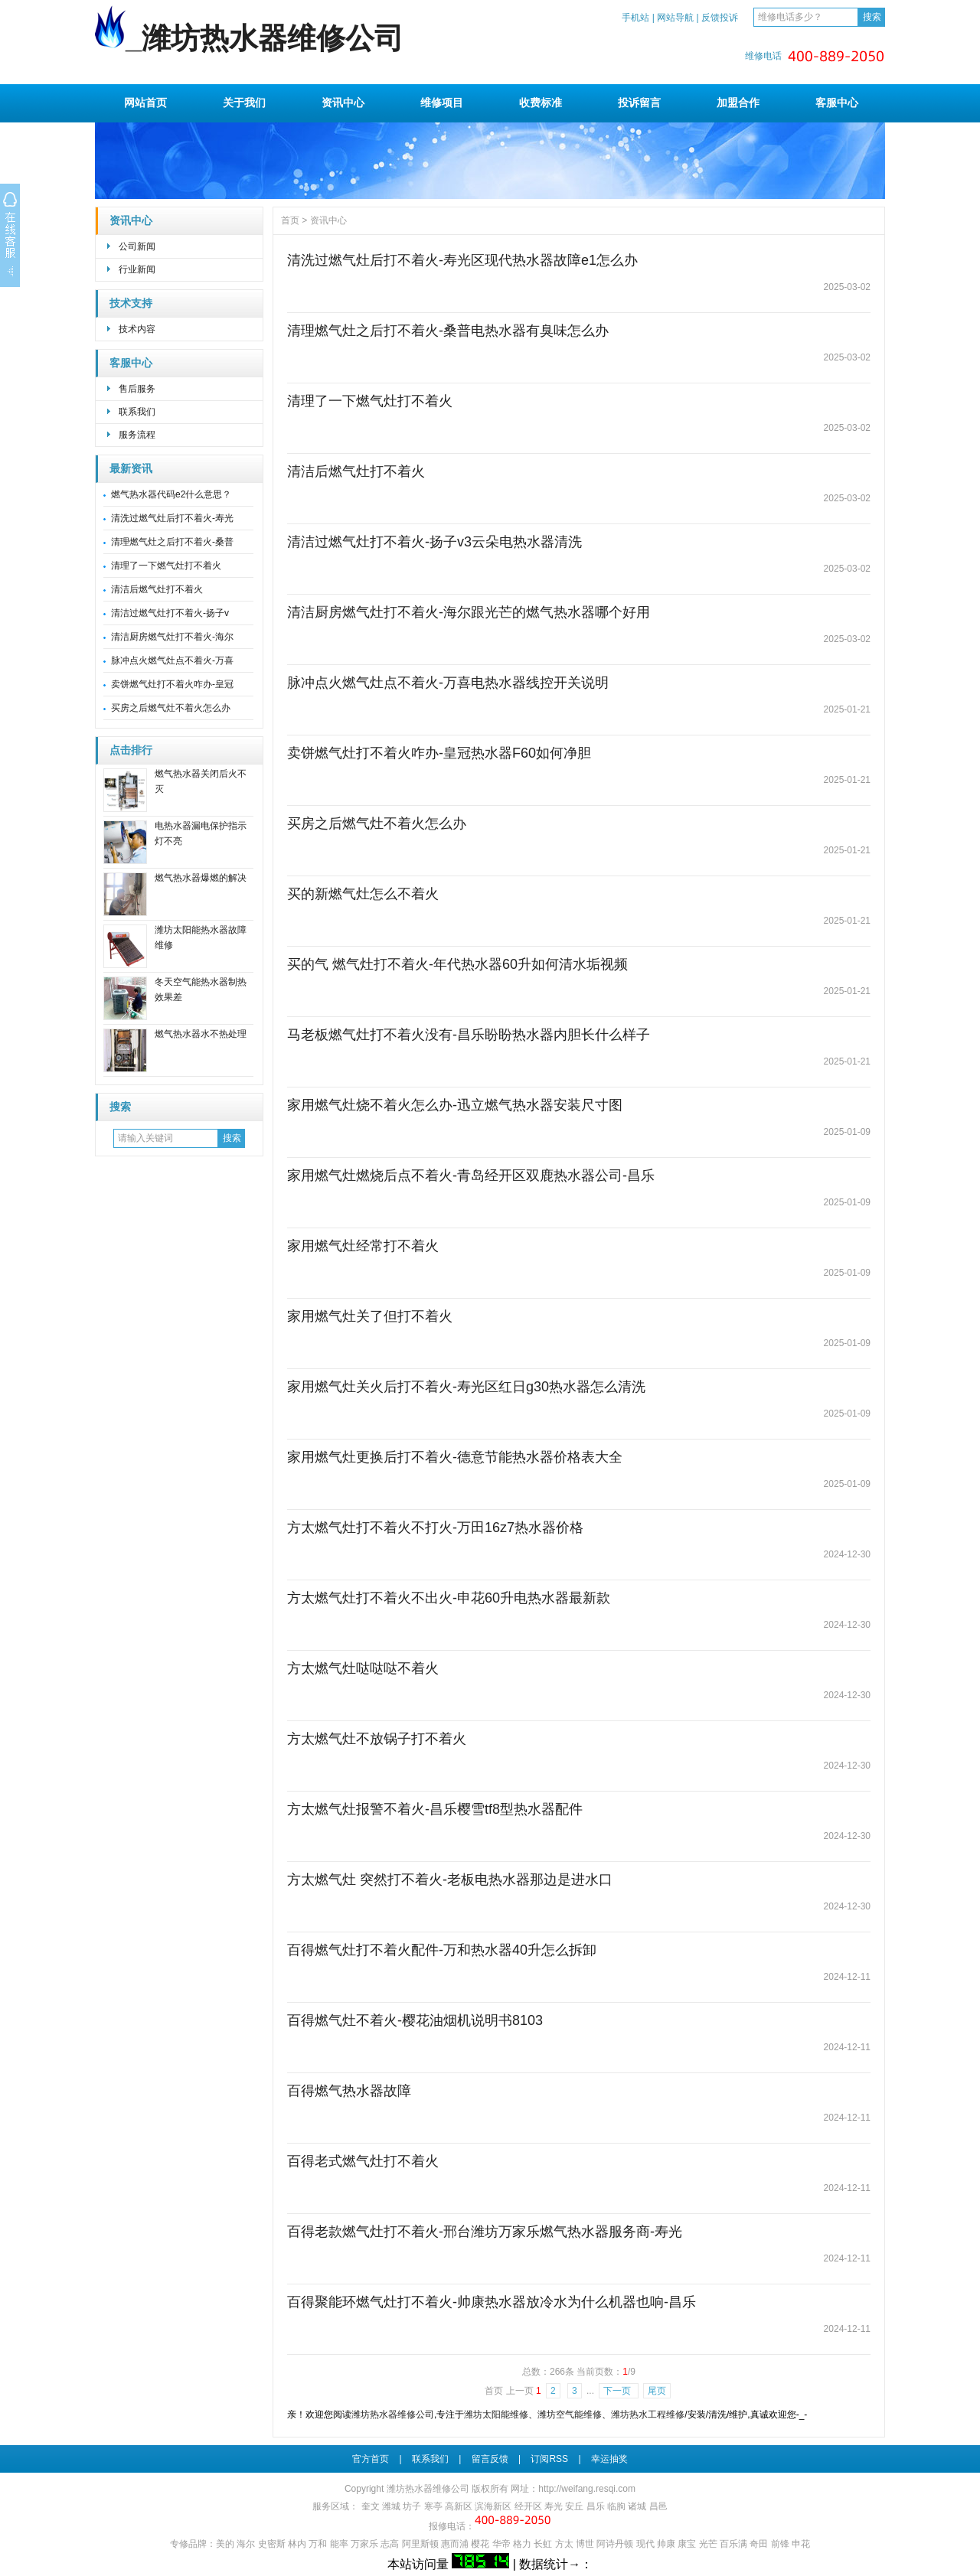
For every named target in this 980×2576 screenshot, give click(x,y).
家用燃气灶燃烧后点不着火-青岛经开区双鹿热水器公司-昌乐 (471, 1175)
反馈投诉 (719, 17)
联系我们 (137, 411)
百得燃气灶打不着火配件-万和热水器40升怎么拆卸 (441, 1950)
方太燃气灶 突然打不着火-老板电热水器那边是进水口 (449, 1879)
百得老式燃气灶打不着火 (363, 2161)
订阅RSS (549, 2459)
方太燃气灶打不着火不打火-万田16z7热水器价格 (435, 1527)
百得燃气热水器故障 (349, 2090)
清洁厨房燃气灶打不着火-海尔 (172, 636)
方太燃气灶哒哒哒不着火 (363, 1668)
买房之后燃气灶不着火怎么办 (170, 708)
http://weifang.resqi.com (586, 2488)
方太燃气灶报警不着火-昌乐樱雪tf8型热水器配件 (435, 1809)
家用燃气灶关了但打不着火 (369, 1316)
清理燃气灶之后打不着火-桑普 (172, 541)
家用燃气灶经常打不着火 (363, 1246)
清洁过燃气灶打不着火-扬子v (170, 613)
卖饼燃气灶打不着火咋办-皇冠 (172, 684)
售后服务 (137, 388)
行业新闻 (137, 269)
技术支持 (130, 303)
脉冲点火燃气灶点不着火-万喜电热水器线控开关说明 (448, 682)
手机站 (635, 17)
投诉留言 (639, 102)
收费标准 (540, 102)
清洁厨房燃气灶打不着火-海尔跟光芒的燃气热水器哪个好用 (468, 612)
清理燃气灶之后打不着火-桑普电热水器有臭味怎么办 (448, 330)
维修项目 (441, 102)
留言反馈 (490, 2459)
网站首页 (145, 102)
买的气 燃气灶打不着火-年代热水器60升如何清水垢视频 (457, 964)
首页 (290, 220)
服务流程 (137, 434)
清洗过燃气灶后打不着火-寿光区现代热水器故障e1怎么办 (462, 260)
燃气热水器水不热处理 (201, 1034)
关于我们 (244, 102)
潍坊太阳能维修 (496, 2414)
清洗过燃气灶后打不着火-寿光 (172, 518)
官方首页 (370, 2459)
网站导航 (675, 17)
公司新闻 (137, 246)
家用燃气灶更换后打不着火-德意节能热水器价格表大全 (454, 1457)
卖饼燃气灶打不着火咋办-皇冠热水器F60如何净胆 (439, 753)
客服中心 (836, 102)
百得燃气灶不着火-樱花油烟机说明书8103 (415, 2020)
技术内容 (137, 329)
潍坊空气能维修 (569, 2414)
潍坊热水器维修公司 (392, 2414)
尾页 (657, 2390)
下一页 (618, 2390)
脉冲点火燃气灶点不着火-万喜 (172, 660)
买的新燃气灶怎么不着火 (363, 894)
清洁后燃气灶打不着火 (157, 589)
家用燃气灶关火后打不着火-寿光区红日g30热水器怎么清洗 (466, 1386)
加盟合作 (738, 102)
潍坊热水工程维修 (647, 2414)
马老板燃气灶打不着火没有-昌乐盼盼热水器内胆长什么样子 (468, 1034)
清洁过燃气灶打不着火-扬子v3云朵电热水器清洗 (434, 541)
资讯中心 (343, 102)
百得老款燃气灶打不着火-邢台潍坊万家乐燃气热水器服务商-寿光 (484, 2231)
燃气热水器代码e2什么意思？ (171, 494)
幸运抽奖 (609, 2459)
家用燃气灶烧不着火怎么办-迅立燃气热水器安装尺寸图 (454, 1105)
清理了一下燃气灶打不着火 (166, 565)
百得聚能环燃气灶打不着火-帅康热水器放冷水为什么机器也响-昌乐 (491, 2302)
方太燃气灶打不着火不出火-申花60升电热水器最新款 (448, 1598)
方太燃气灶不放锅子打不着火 (376, 1738)
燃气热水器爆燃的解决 (201, 877)
